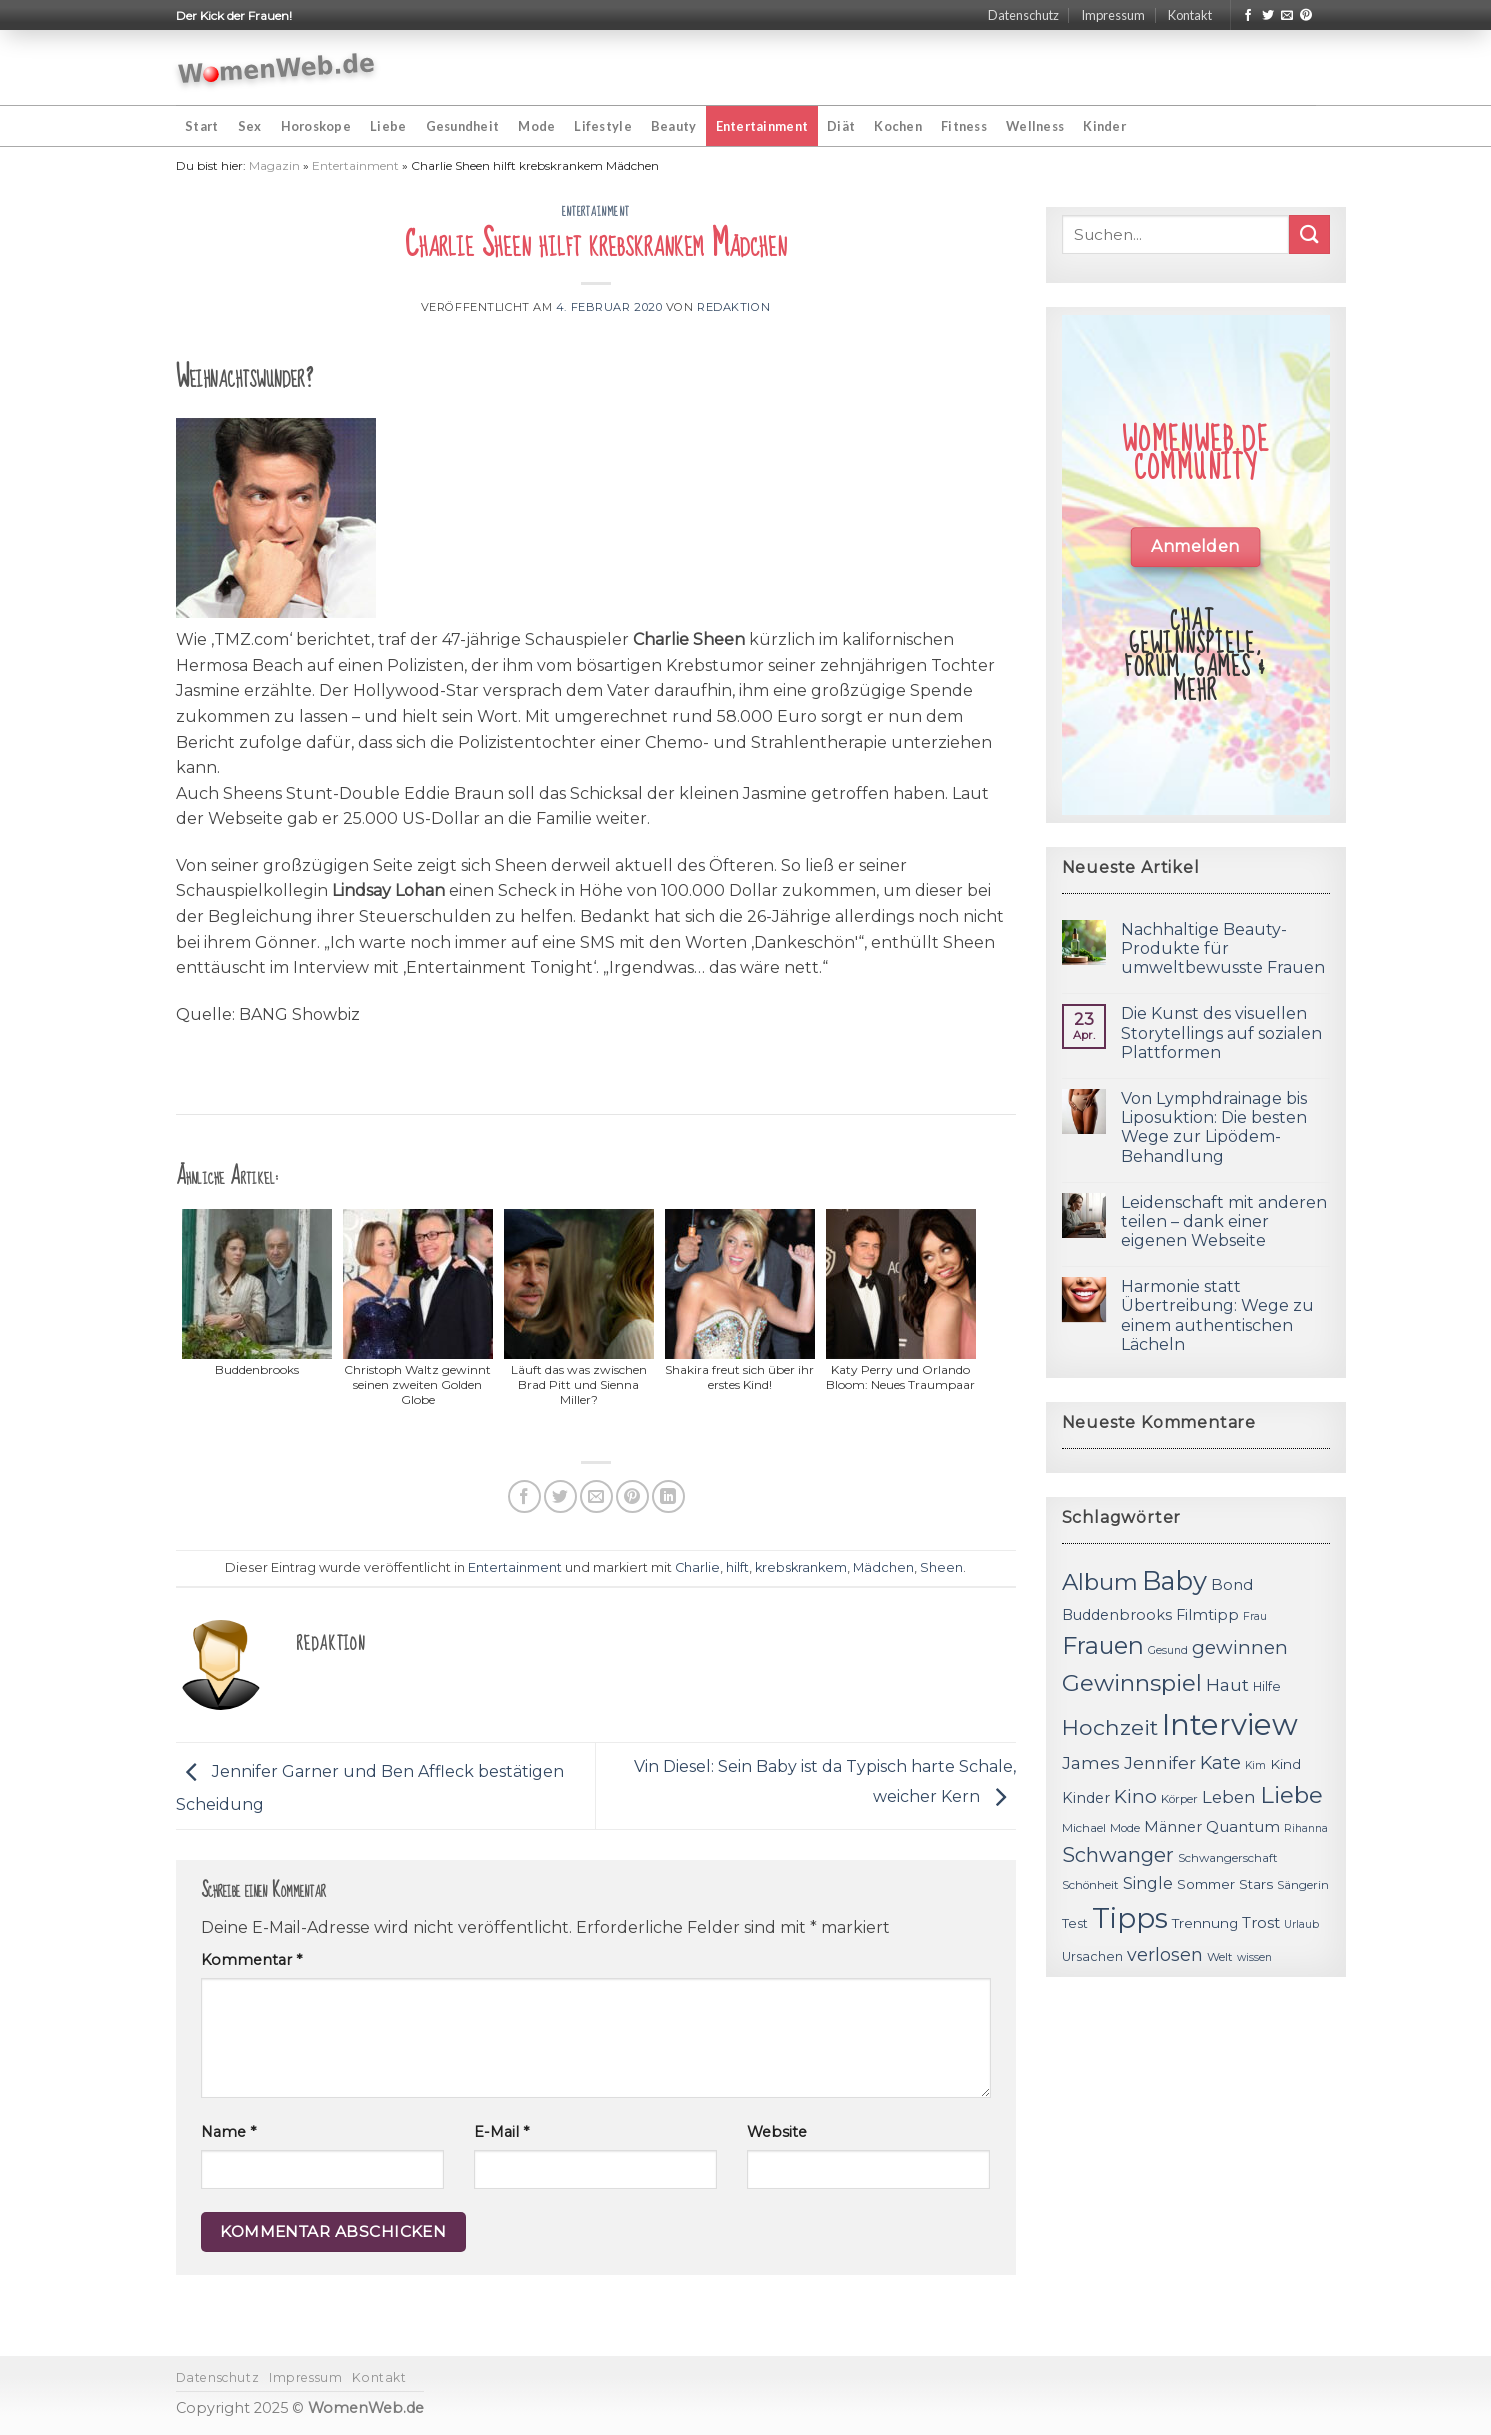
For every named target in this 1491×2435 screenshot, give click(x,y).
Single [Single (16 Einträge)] (1148, 1883)
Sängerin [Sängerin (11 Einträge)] (1303, 1885)
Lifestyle (602, 126)
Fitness (964, 126)
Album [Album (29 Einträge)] (1100, 1582)
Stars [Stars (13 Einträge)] (1256, 1884)
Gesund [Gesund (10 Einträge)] (1168, 1650)
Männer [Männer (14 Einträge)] (1173, 1827)
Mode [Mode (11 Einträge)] (1125, 1828)
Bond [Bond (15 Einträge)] (1232, 1584)
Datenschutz (1023, 15)
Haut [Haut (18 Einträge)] (1227, 1684)
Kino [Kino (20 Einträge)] (1135, 1796)
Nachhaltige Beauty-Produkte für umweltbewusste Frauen (1223, 948)
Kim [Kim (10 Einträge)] (1255, 1765)
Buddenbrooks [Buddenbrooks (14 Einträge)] (1117, 1615)
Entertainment (762, 126)
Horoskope (316, 126)
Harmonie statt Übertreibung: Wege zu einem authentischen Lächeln (1217, 1315)
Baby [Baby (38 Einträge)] (1174, 1580)
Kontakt (1190, 15)
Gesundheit (463, 126)
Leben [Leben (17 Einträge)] (1229, 1797)
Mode (536, 126)
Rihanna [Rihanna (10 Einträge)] (1306, 1828)
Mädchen (883, 1567)
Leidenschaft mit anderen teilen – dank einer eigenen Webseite (1224, 1221)
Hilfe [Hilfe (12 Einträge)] (1267, 1686)
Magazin (274, 165)
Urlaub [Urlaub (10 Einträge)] (1301, 1924)
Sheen (941, 1567)
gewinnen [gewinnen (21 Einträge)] (1240, 1647)
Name (228, 2132)
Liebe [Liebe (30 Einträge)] (1291, 1795)
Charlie (697, 1567)
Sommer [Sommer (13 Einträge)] (1206, 1884)
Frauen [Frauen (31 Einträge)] (1103, 1645)
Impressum (1113, 15)
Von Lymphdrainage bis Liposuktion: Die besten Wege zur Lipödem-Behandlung (1214, 1127)
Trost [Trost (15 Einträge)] (1261, 1922)
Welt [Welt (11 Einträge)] (1220, 1957)
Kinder (1104, 126)
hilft (737, 1567)
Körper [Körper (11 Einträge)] (1179, 1799)
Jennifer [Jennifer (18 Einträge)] (1160, 1762)
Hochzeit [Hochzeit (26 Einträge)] (1110, 1727)
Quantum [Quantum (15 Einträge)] (1243, 1826)
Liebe (388, 126)
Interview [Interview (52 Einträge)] (1230, 1724)
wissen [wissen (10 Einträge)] (1254, 1957)
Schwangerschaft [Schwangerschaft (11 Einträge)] (1228, 1858)
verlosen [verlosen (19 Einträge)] (1165, 1954)
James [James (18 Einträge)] (1091, 1762)
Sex (250, 126)
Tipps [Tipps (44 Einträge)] (1130, 1918)
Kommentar (251, 1960)
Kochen (898, 126)
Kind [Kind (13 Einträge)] (1285, 1764)
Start (201, 126)
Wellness (1035, 126)
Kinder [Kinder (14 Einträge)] (1086, 1798)
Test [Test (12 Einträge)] (1075, 1923)
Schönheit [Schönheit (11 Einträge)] (1090, 1885)
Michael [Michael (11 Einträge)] (1084, 1828)
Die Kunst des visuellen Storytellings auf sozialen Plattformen (1221, 1032)
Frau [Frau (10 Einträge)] (1255, 1616)
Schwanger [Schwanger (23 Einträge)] (1118, 1855)
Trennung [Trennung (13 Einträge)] (1205, 1923)
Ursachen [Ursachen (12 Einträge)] (1092, 1956)
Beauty (674, 126)
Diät (841, 126)
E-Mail (501, 2132)
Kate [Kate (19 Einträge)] (1220, 1762)
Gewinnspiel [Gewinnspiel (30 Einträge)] (1132, 1683)
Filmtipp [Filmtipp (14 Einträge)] (1207, 1615)
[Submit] (1309, 234)
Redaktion (733, 307)
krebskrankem (801, 1567)
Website (777, 2132)
